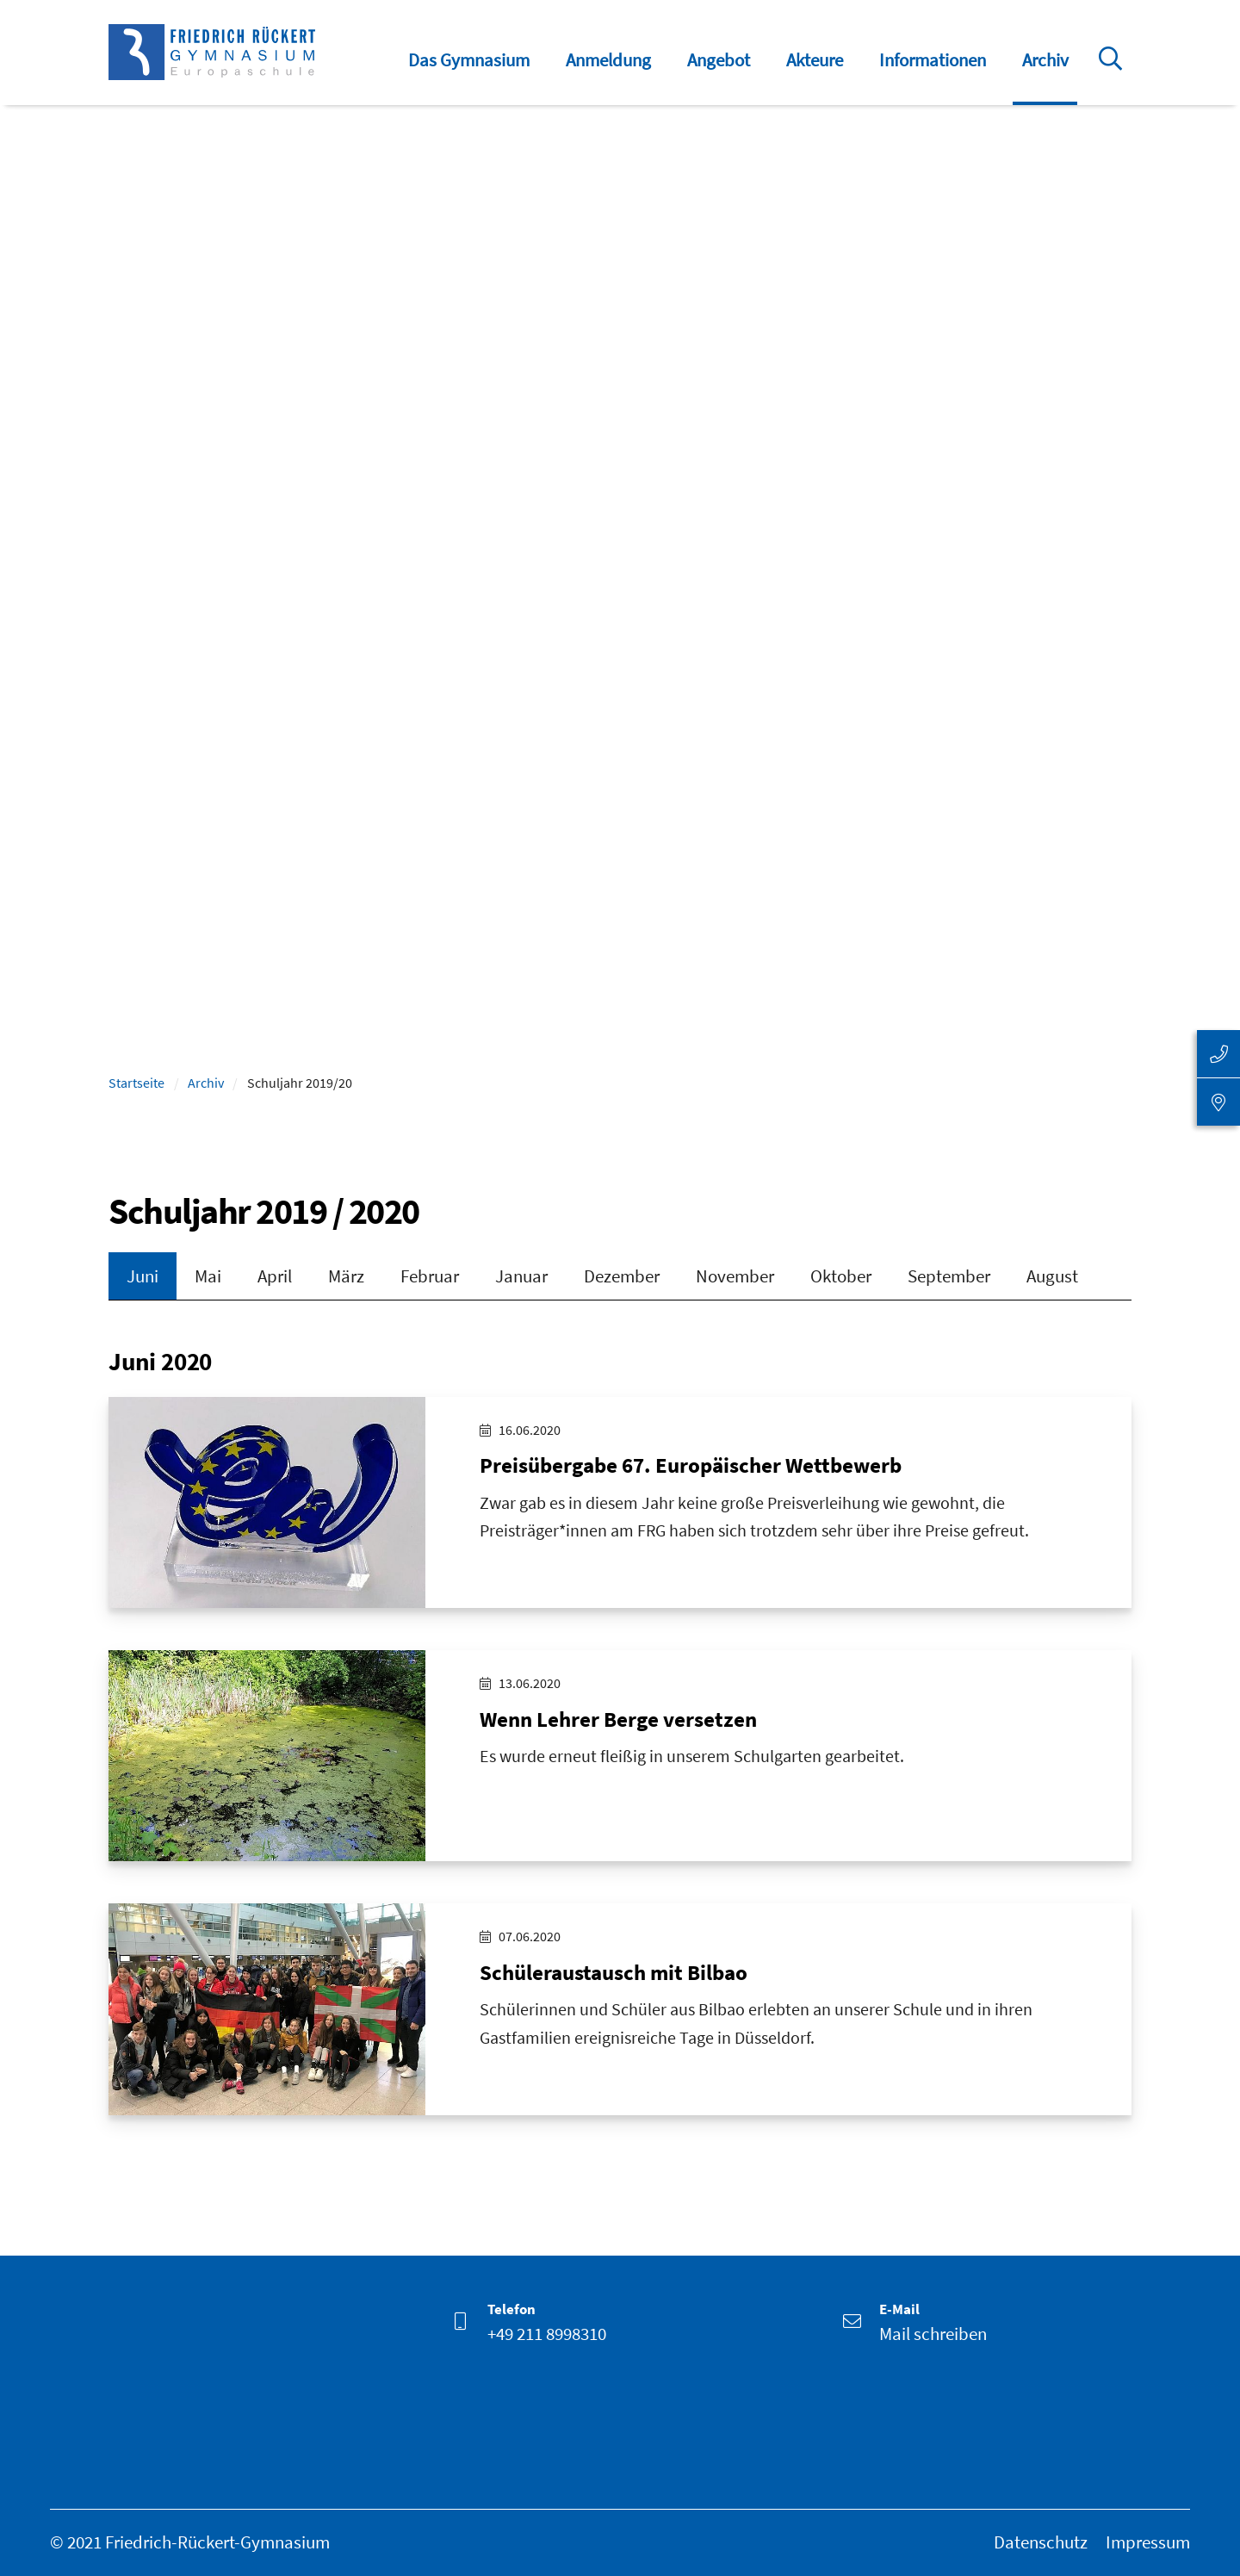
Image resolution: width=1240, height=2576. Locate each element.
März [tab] (346, 1276)
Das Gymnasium (469, 59)
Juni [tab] (142, 1276)
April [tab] (274, 1276)
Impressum (1148, 2542)
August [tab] (1052, 1276)
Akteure (814, 59)
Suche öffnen (1113, 70)
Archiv (1045, 59)
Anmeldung (608, 59)
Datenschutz (1041, 2542)
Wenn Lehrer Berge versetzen (618, 1720)
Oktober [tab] (840, 1276)
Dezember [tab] (622, 1276)
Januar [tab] (521, 1276)
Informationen (932, 59)
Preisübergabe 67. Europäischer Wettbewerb (691, 1466)
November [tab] (735, 1276)
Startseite (136, 1082)
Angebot (718, 59)
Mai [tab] (208, 1276)
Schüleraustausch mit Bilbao (613, 1974)
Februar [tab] (429, 1276)
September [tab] (949, 1276)
